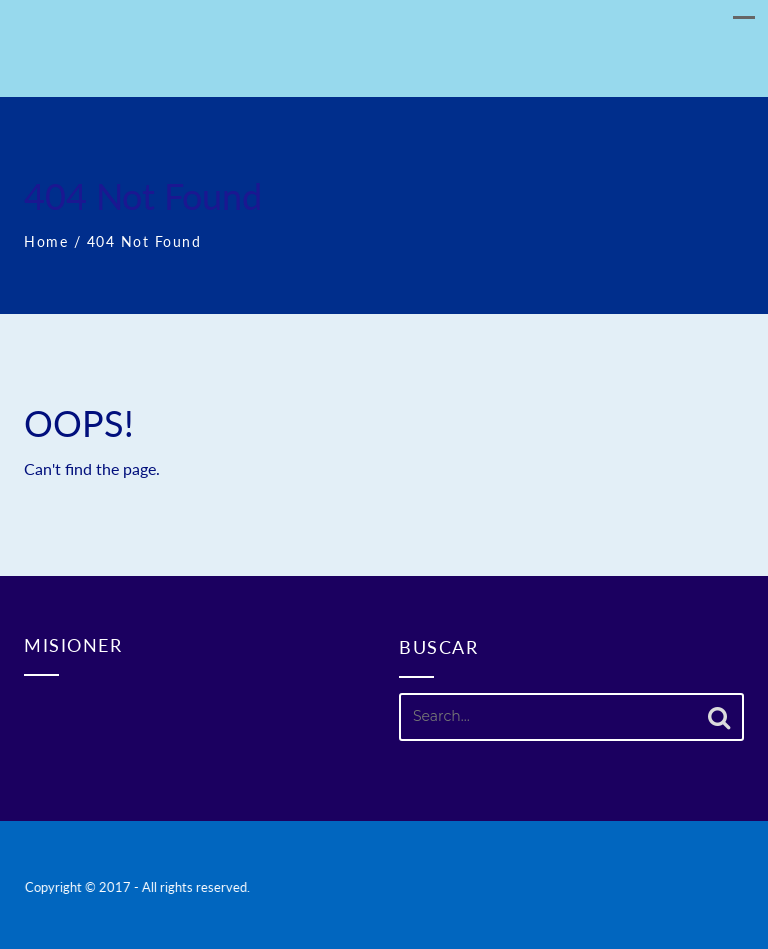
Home (46, 241)
